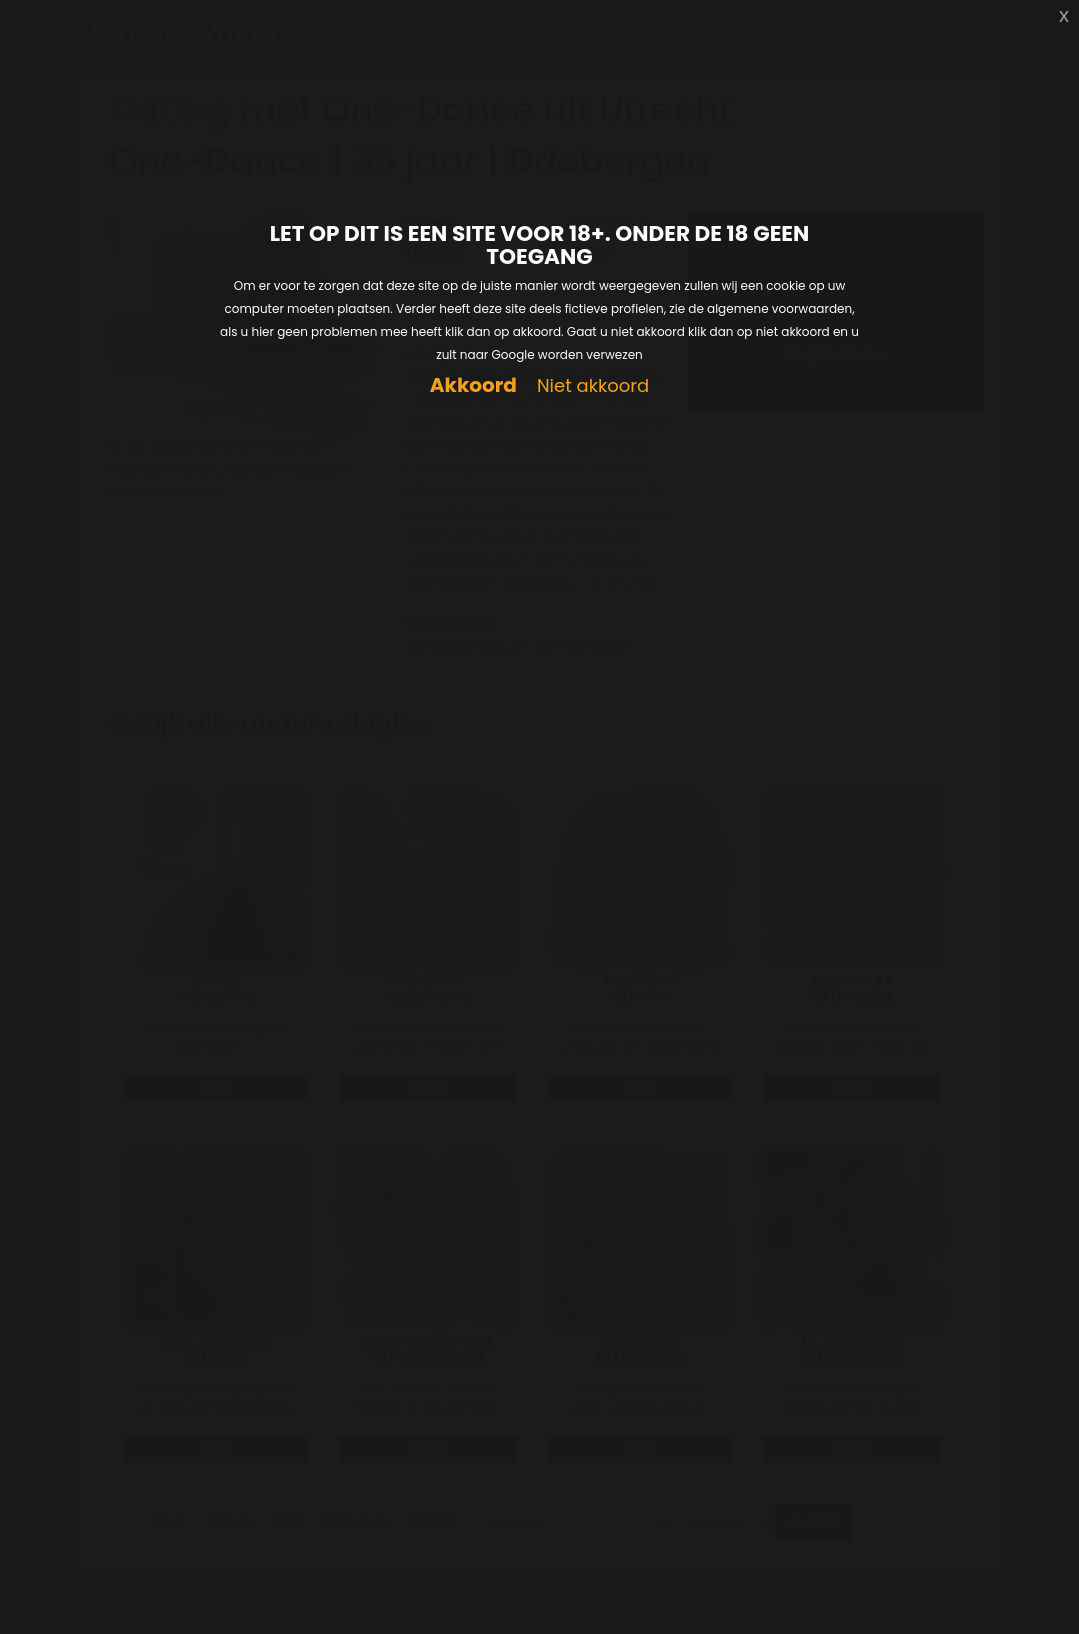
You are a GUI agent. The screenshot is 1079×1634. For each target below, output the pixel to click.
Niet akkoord (593, 386)
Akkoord (473, 385)
